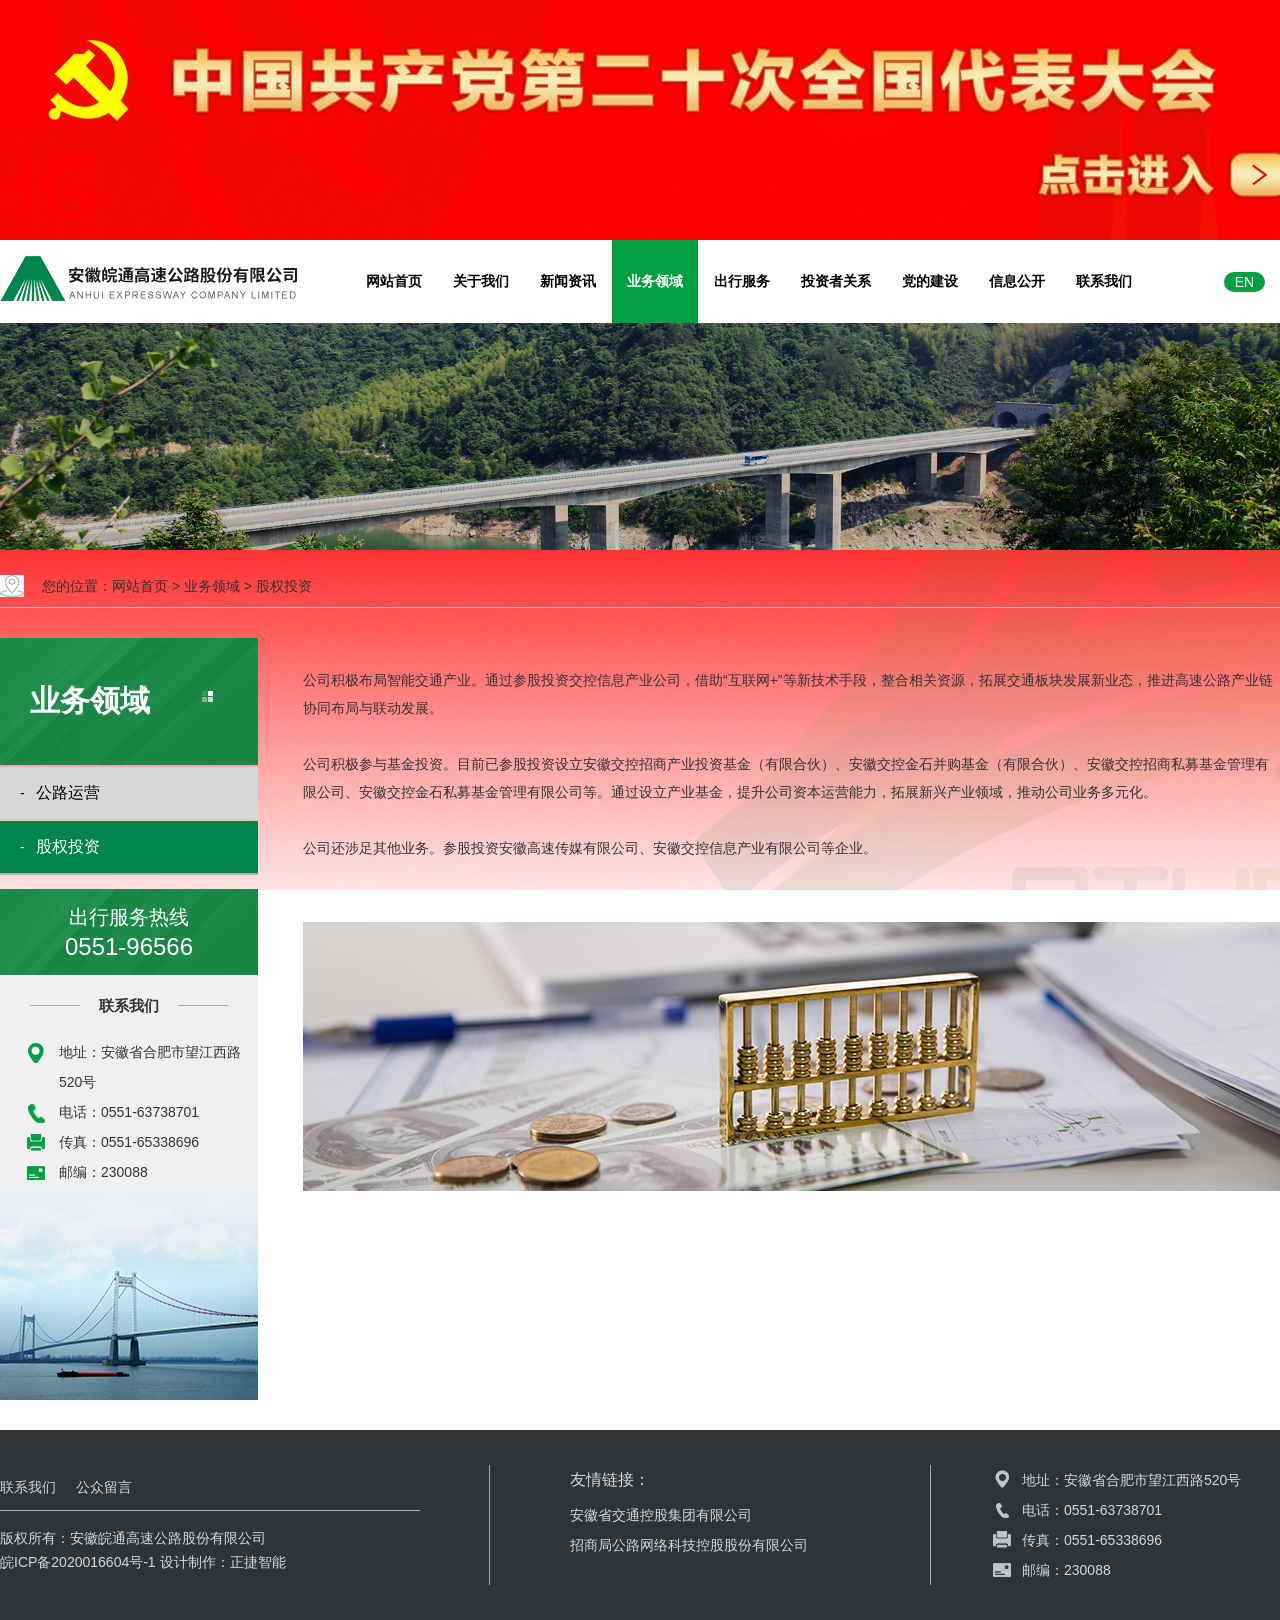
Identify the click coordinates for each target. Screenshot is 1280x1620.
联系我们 (1104, 281)
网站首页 (394, 281)
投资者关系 (836, 281)
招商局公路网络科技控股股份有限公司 (689, 1545)
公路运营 (68, 792)
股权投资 (284, 586)
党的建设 (930, 281)
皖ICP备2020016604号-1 (78, 1562)
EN (1244, 282)
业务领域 (655, 281)
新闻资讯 (568, 281)
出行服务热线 (129, 934)
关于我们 (481, 281)
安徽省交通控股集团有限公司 (661, 1515)
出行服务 (742, 281)
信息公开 (1017, 281)
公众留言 (104, 1487)
